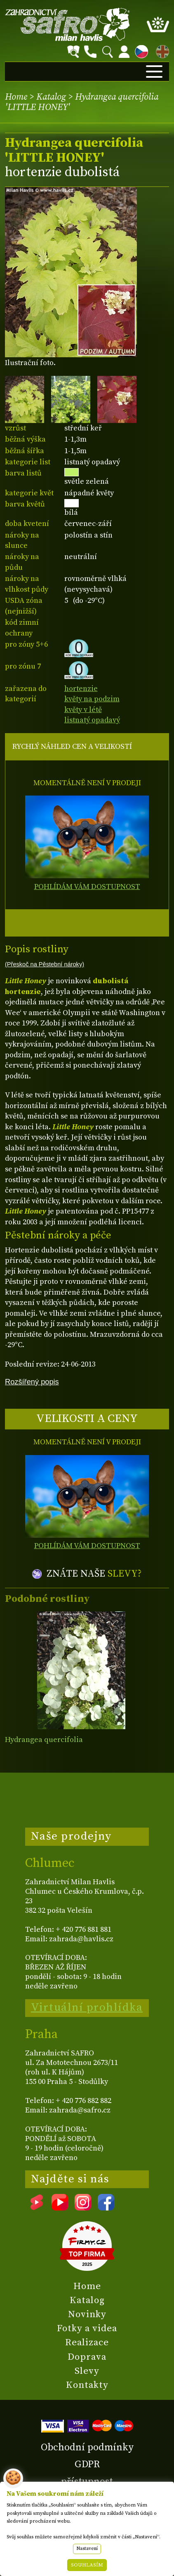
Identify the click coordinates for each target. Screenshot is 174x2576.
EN (161, 50)
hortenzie (81, 688)
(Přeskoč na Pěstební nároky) (44, 964)
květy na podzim (92, 699)
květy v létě (83, 709)
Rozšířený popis (32, 1381)
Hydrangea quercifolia (44, 1739)
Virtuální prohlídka (87, 2007)
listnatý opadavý (92, 720)
